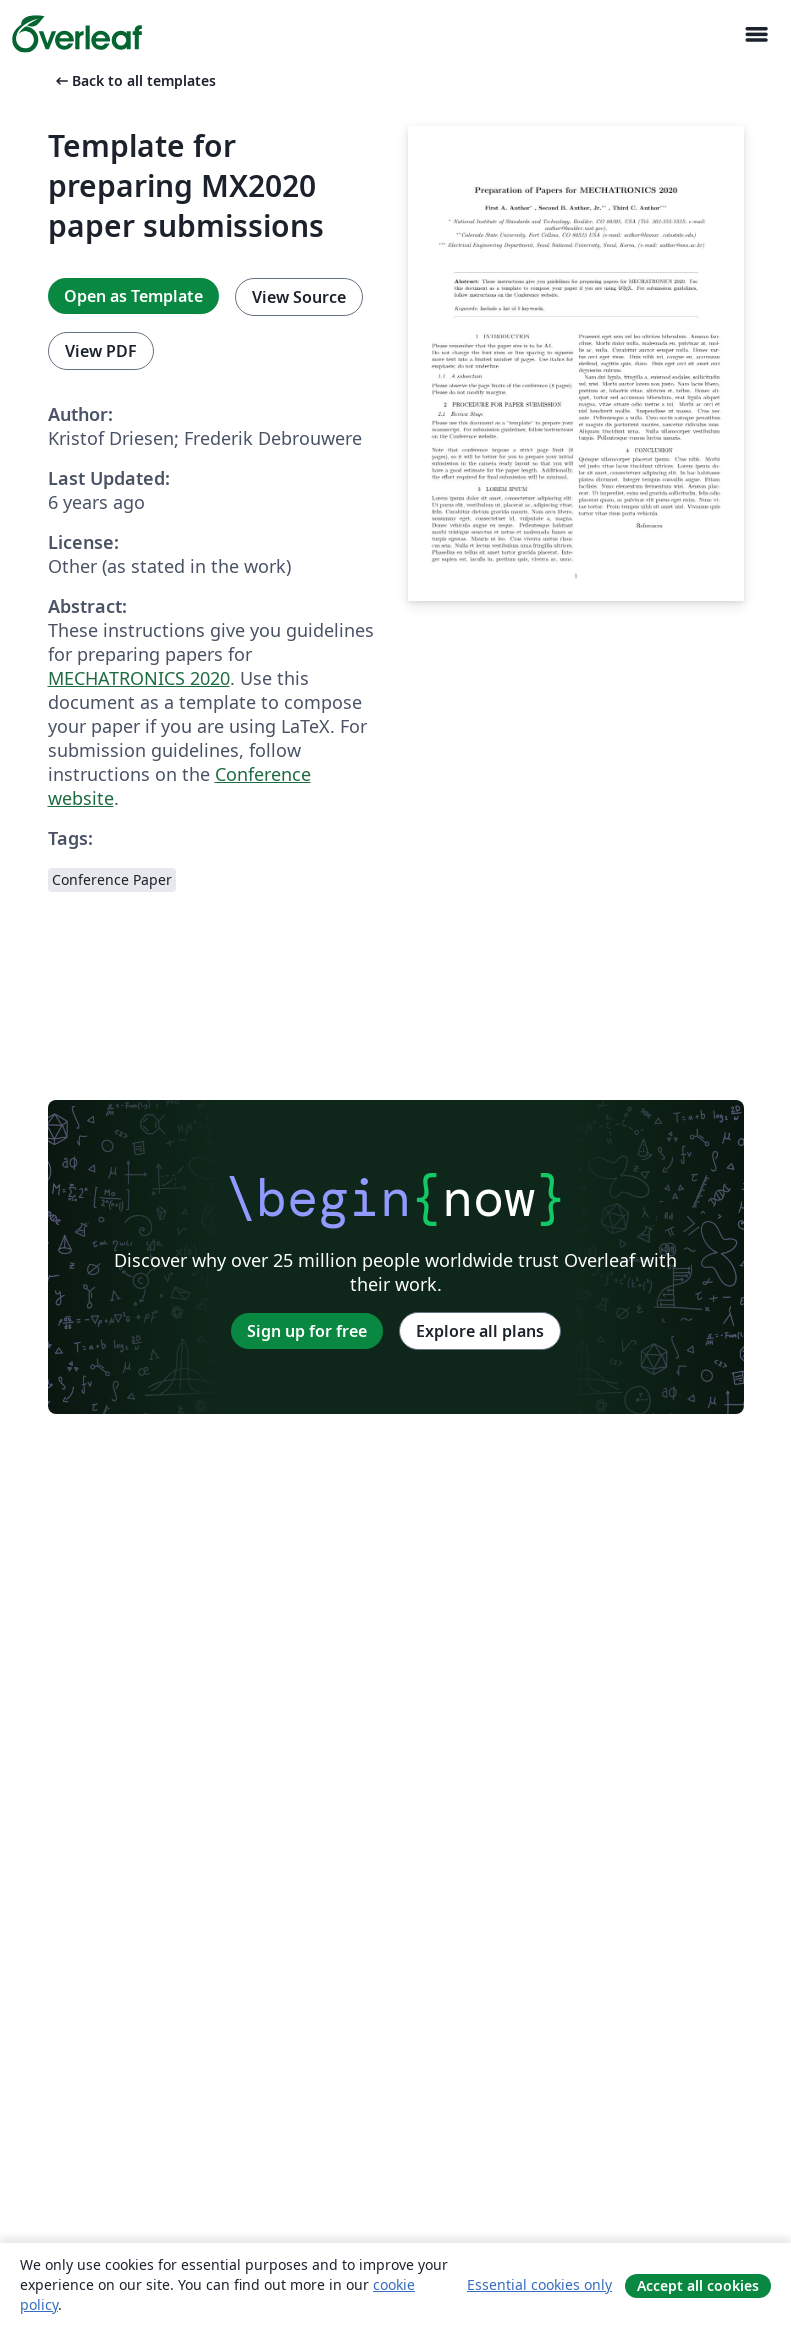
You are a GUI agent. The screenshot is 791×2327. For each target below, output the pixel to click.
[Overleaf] (77, 34)
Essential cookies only (539, 2284)
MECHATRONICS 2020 (139, 678)
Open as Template (133, 296)
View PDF (101, 351)
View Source (299, 297)
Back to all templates (134, 80)
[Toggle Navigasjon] (756, 34)
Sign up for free (307, 1331)
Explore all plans (480, 1331)
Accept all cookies (698, 2285)
